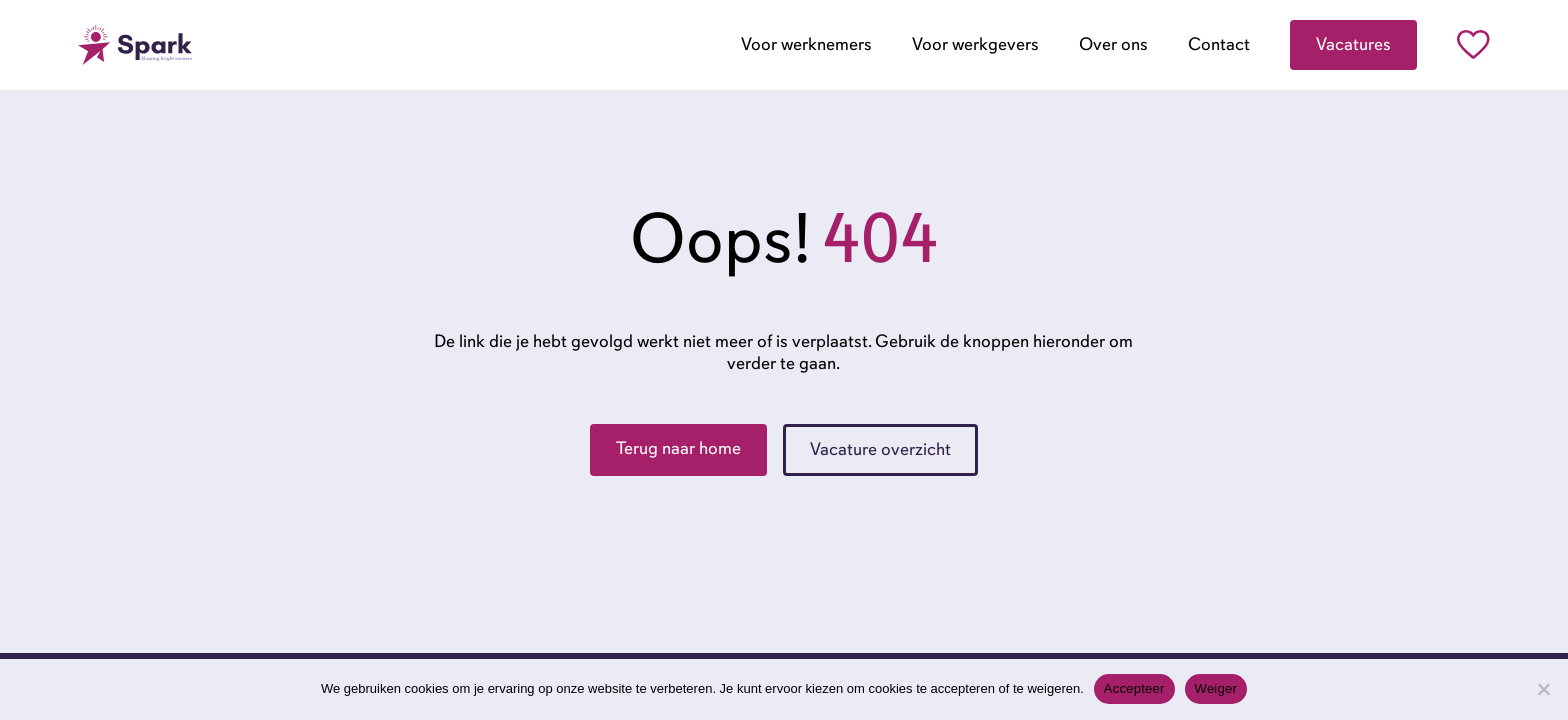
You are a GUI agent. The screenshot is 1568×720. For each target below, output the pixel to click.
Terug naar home (678, 448)
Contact (1219, 44)
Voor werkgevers (975, 44)
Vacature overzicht (880, 449)
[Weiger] (1543, 689)
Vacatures (1353, 44)
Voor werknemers (806, 44)
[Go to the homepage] (135, 45)
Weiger (1216, 688)
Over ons (1113, 44)
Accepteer (1134, 688)
